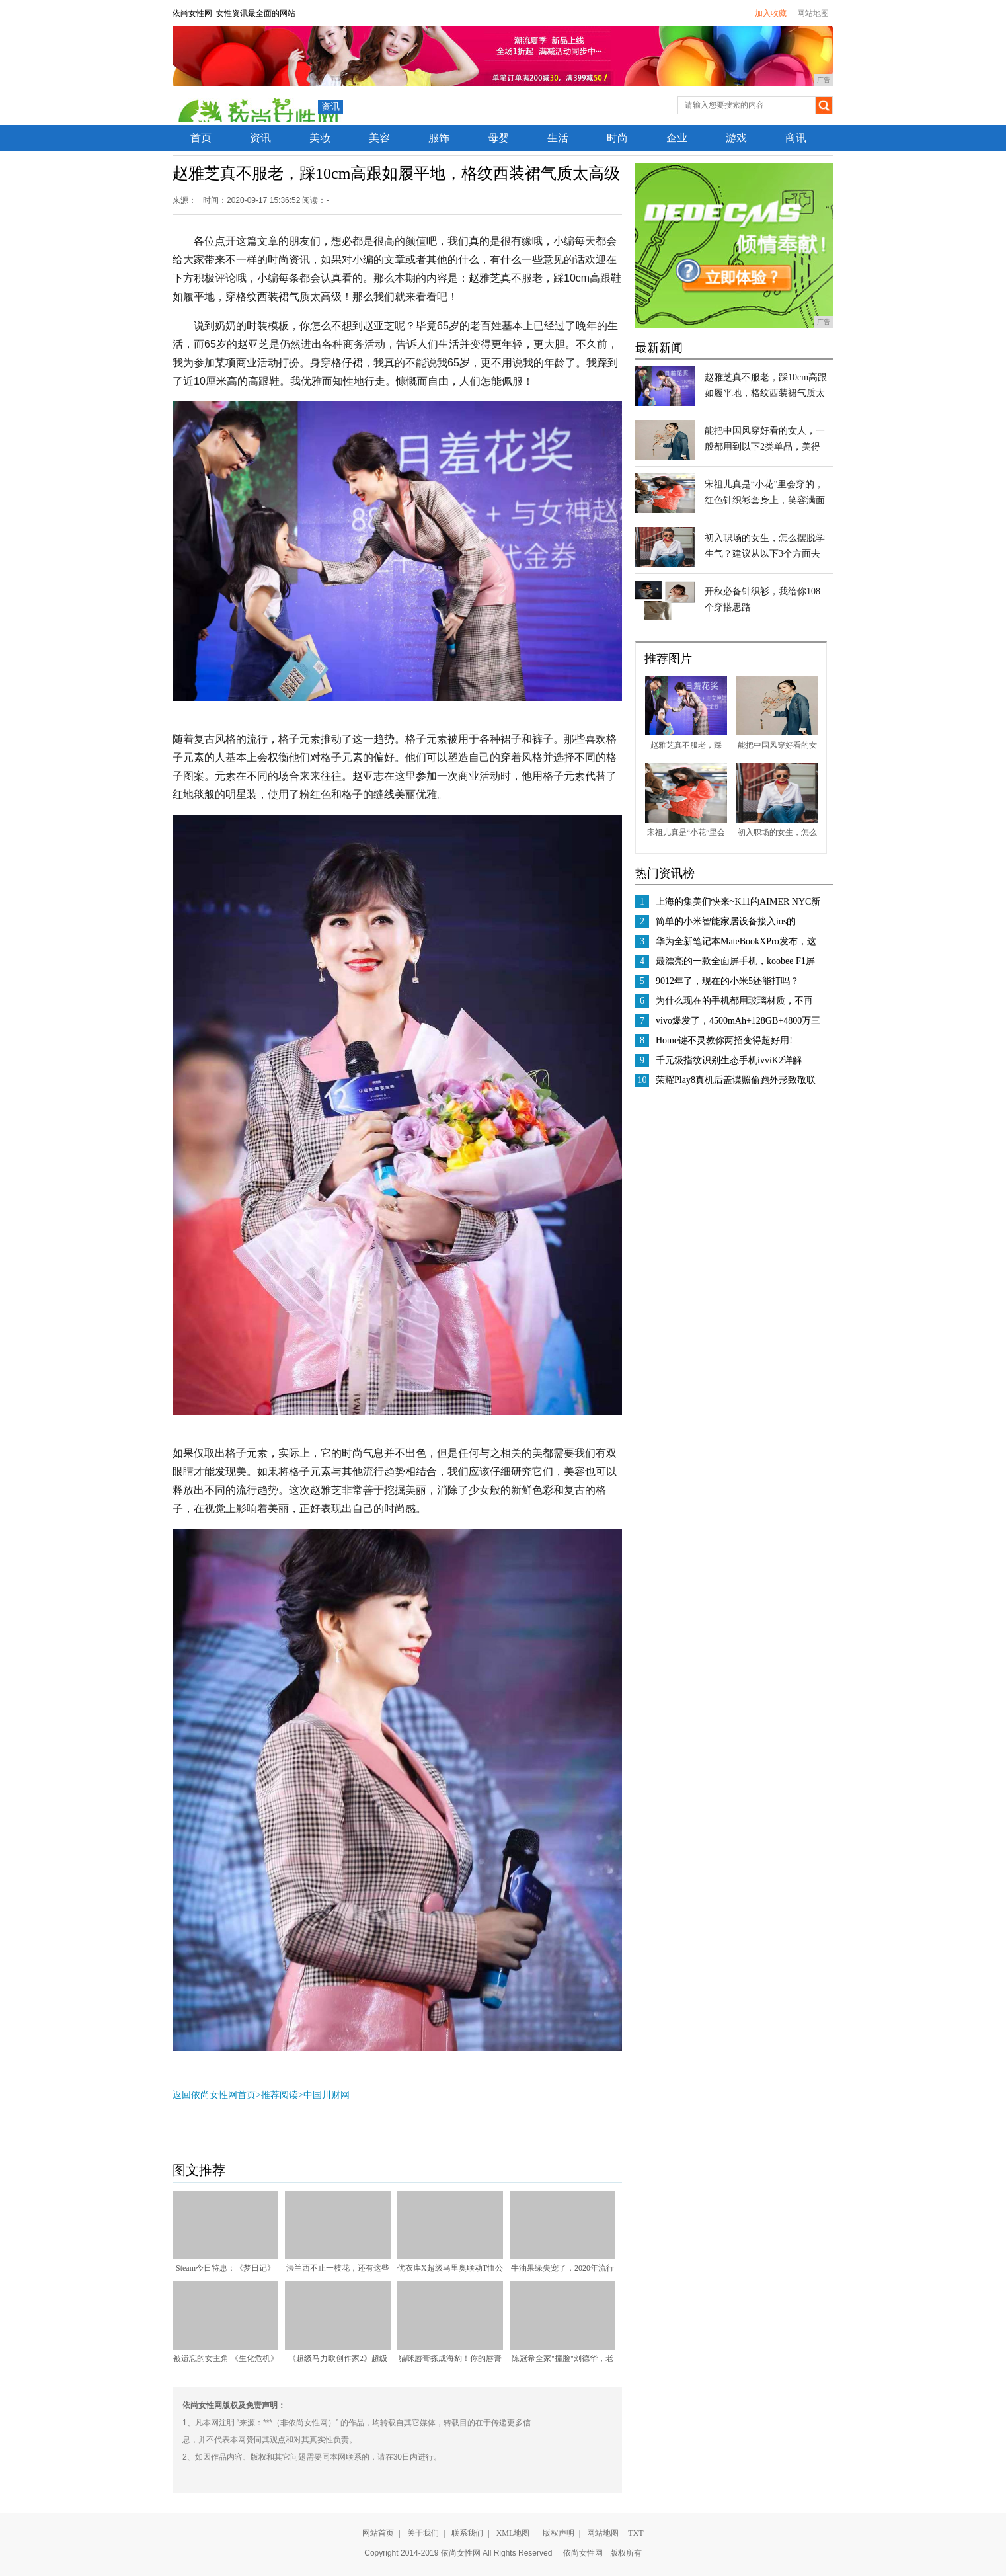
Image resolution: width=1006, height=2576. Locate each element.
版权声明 (558, 2533)
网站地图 (813, 13)
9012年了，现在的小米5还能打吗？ (727, 981)
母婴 (498, 137)
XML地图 (513, 2533)
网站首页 (378, 2533)
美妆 (319, 137)
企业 (676, 137)
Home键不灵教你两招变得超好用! (724, 1040)
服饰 (438, 137)
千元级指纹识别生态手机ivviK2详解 (729, 1060)
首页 (201, 137)
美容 (379, 137)
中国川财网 (326, 2095)
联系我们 (467, 2533)
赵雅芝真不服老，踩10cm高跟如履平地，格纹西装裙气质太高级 (766, 393)
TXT (635, 2533)
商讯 (795, 137)
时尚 (617, 137)
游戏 (736, 137)
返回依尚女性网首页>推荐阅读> (238, 2095)
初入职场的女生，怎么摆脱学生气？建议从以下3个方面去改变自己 (765, 554)
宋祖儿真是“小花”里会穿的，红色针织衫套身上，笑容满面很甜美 (765, 500)
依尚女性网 (583, 2552)
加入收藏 (771, 13)
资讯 (330, 107)
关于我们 (423, 2533)
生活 (557, 137)
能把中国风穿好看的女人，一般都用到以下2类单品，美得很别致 (765, 446)
